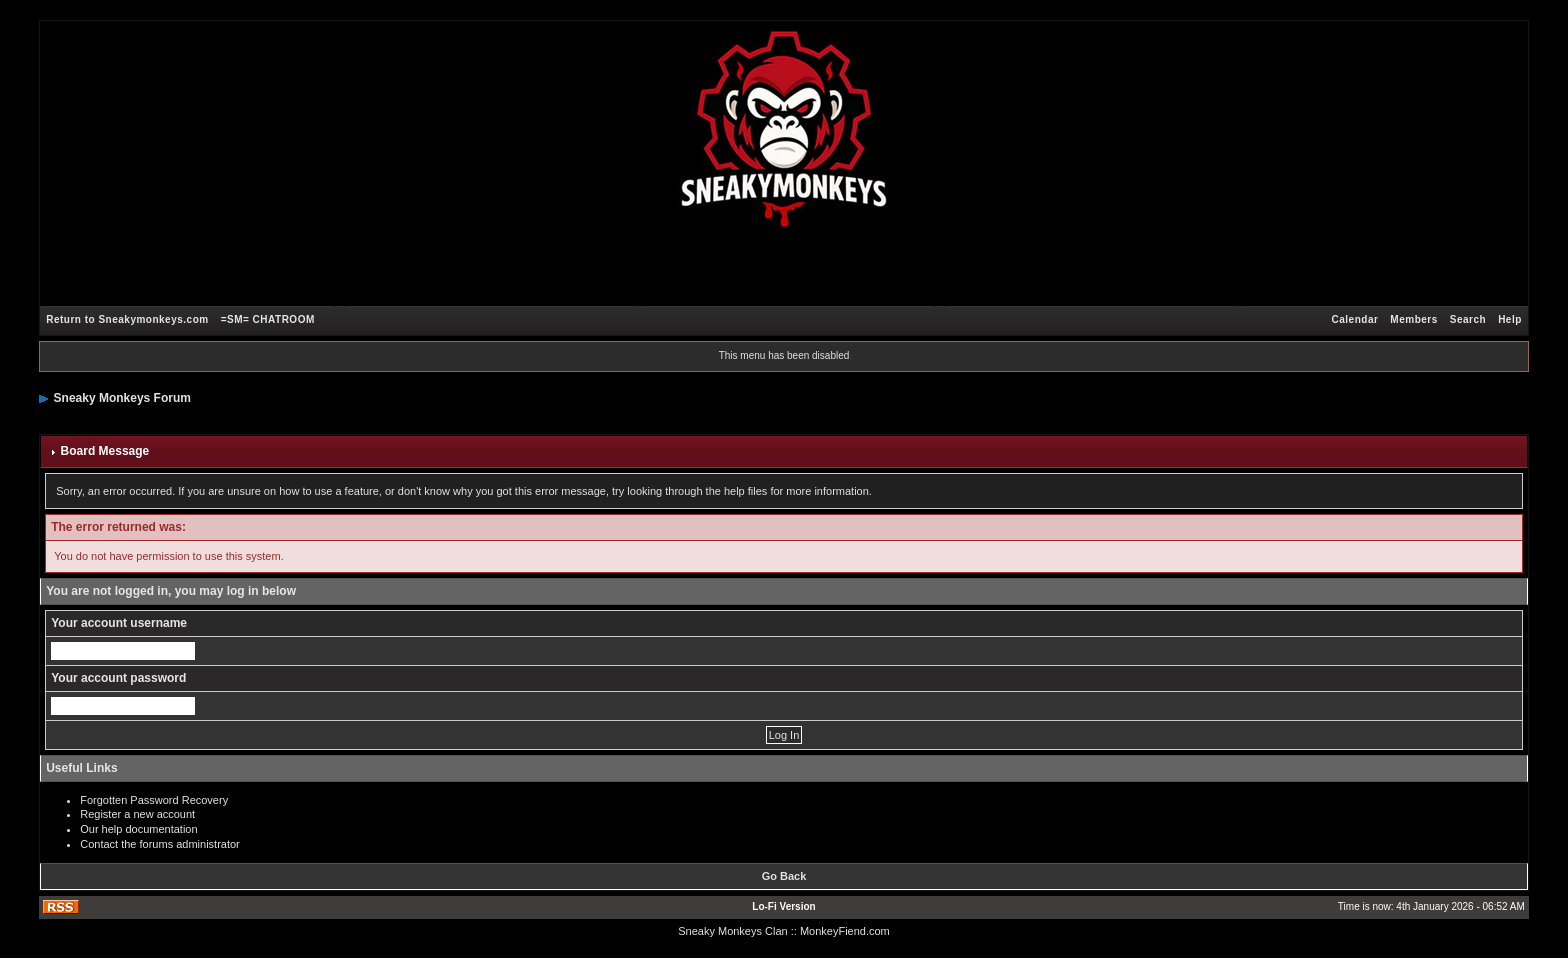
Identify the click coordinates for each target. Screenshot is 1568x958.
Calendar (1355, 319)
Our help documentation (138, 829)
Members (1413, 319)
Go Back (784, 876)
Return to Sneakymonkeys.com (127, 319)
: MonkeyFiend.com (842, 931)
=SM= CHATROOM (268, 319)
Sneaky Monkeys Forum (122, 398)
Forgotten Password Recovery (154, 800)
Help (1510, 319)
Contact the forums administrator (160, 844)
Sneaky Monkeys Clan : (736, 931)
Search (1468, 319)
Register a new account (137, 814)
